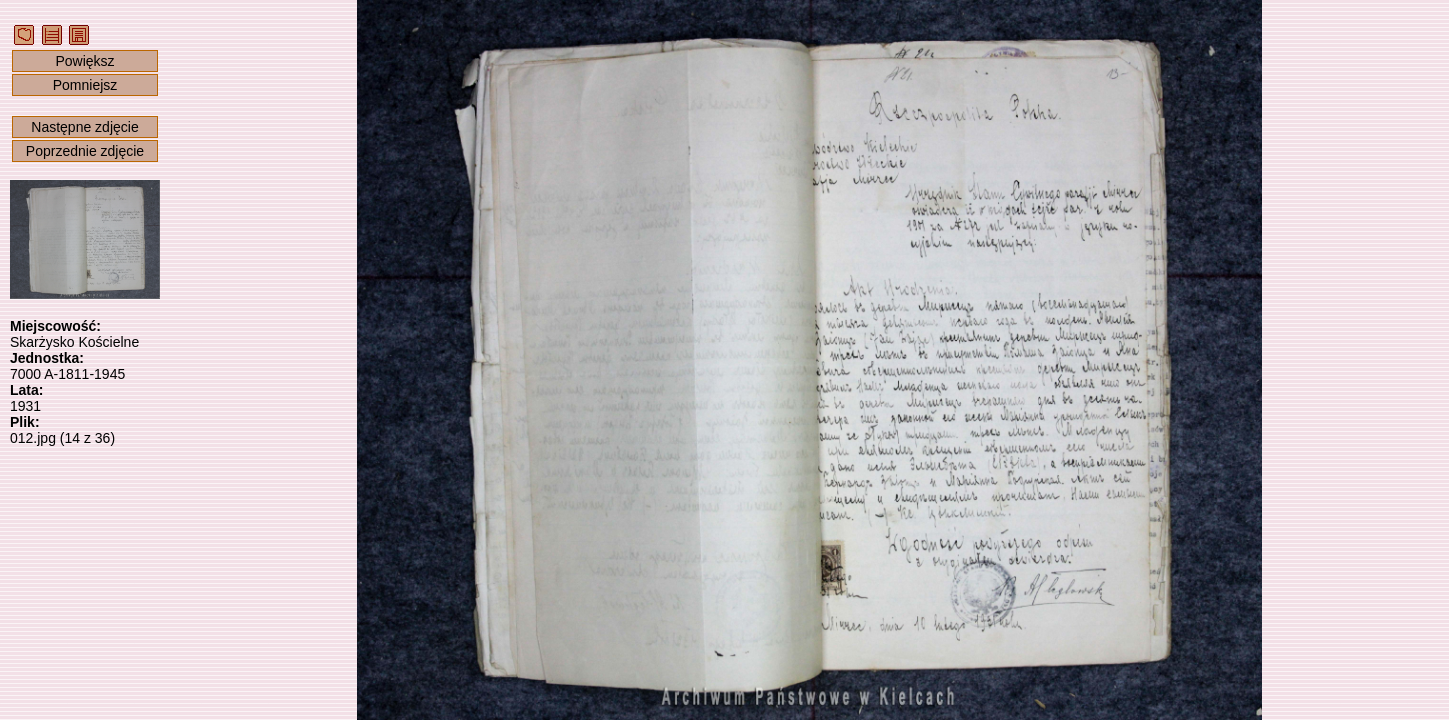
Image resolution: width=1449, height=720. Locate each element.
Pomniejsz (85, 85)
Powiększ (84, 61)
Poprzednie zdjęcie (85, 151)
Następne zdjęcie (84, 127)
